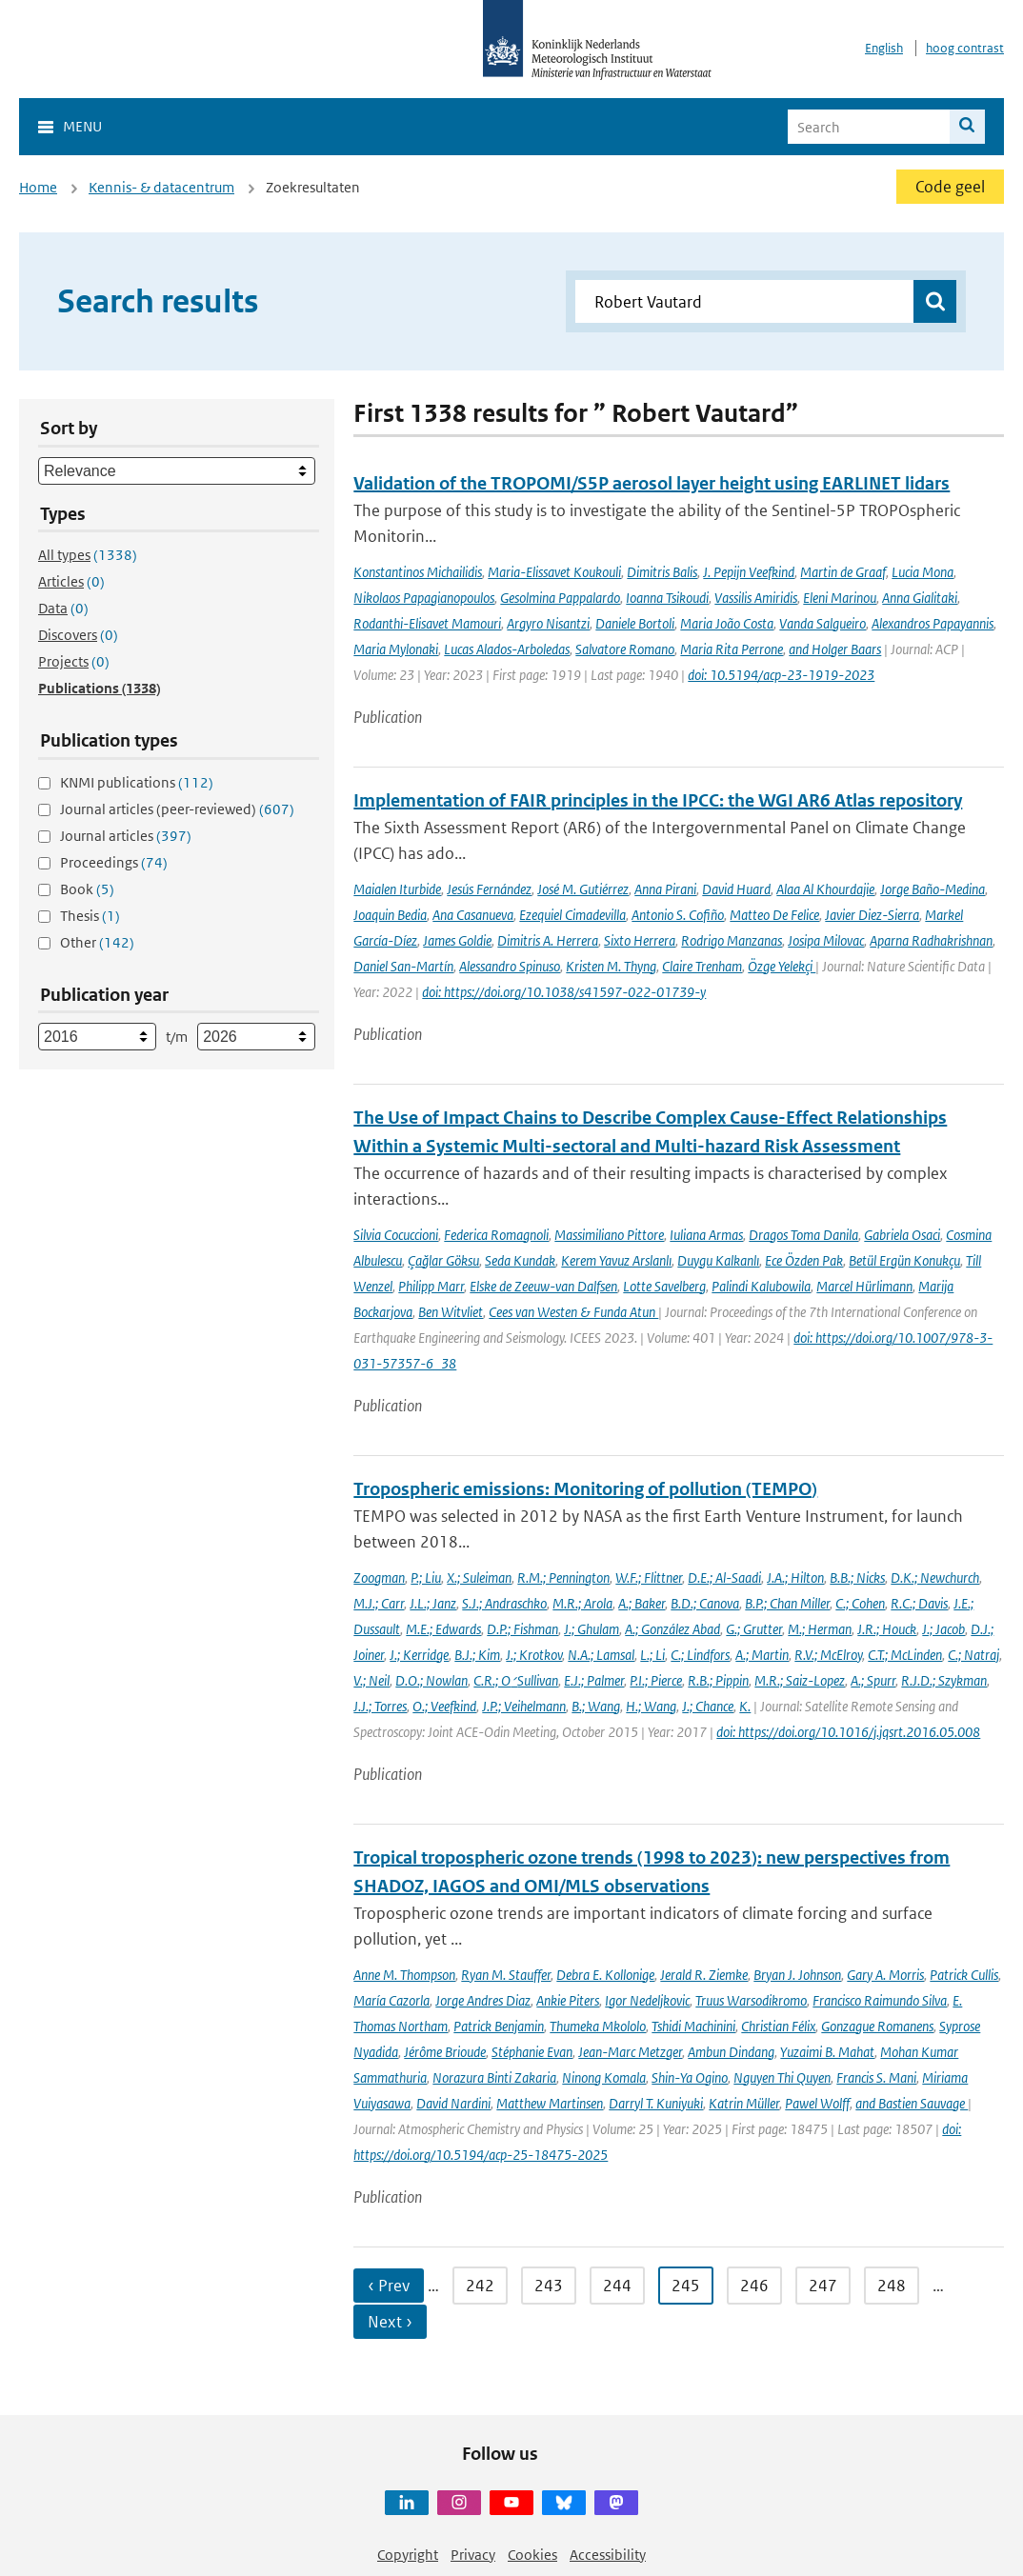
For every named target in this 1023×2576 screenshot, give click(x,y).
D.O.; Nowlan (431, 1680)
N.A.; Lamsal (601, 1655)
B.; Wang (596, 1706)
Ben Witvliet (450, 1312)
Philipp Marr (431, 1286)
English (884, 48)
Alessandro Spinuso (509, 966)
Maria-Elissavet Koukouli (554, 572)
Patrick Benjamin (498, 2026)
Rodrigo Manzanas (731, 940)
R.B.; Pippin (718, 1680)
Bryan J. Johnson (797, 1975)
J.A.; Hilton (795, 1577)
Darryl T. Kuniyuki (656, 2103)
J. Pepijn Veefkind (748, 572)
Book (87, 889)
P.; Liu (426, 1577)
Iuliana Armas (706, 1235)
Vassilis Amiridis (755, 598)
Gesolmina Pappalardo (560, 598)
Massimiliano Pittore (609, 1235)
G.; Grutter (754, 1629)
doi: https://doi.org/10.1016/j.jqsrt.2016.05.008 (848, 1732)
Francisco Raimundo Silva (879, 2000)
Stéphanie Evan (531, 2052)
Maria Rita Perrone (731, 649)
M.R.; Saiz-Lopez (799, 1680)
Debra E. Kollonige (605, 1975)
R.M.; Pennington (563, 1577)
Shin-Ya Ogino (690, 2077)
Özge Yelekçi (781, 966)
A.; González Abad (672, 1629)
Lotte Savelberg (664, 1286)
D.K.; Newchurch (935, 1577)
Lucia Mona (922, 572)
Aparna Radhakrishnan (931, 940)
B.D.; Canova (705, 1603)
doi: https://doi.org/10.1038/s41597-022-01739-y (564, 992)
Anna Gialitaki (919, 598)
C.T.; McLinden (905, 1655)
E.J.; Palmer (594, 1680)
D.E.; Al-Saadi (724, 1577)
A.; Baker (641, 1603)
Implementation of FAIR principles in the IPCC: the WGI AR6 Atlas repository (657, 800)
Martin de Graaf (843, 572)
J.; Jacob (943, 1629)
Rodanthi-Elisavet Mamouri (427, 623)
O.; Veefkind (444, 1706)
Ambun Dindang (731, 2052)
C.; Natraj (973, 1655)
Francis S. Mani (876, 2077)
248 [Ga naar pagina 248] (891, 2285)
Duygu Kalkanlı (718, 1260)
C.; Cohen (860, 1603)
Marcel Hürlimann (864, 1286)
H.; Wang (651, 1706)
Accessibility (608, 2555)
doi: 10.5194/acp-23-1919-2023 (781, 675)
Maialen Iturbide (397, 889)
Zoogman (379, 1577)
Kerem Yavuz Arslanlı (616, 1260)
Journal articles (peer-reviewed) (177, 809)
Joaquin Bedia (390, 915)
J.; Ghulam (591, 1629)
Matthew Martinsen (549, 2103)
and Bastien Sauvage (911, 2103)
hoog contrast (965, 48)
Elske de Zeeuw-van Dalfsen (543, 1286)
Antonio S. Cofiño (678, 915)
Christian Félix (778, 2026)
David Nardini (453, 2103)
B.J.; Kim (477, 1655)
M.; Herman (820, 1629)
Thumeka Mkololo (598, 2026)
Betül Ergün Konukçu (904, 1260)
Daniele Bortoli (634, 623)
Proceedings (114, 862)
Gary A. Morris (885, 1975)
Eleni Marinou (839, 598)
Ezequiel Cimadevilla (572, 915)
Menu (82, 126)
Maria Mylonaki (395, 649)
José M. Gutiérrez (583, 889)
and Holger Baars (835, 649)
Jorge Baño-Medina (932, 889)
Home (38, 187)
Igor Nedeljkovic (647, 2000)
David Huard (736, 889)
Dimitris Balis (662, 572)
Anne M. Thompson (404, 1975)
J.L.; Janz (433, 1603)
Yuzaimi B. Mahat (827, 2052)
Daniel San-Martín (403, 966)
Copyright (407, 2555)
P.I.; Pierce (656, 1680)
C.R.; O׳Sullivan (515, 1680)
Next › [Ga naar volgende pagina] (390, 2321)
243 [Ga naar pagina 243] (548, 2285)
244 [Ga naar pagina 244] (617, 2285)
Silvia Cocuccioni (395, 1235)
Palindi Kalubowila (761, 1286)
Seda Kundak (520, 1260)
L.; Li (652, 1655)
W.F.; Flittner (648, 1577)
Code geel (950, 186)
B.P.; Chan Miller (787, 1603)
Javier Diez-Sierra (872, 915)
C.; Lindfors (700, 1655)
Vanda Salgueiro (822, 623)
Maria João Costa (726, 623)
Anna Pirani (665, 889)
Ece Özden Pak (804, 1260)
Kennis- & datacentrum (161, 187)
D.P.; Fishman (522, 1629)
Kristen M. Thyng (611, 966)
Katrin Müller (744, 2103)
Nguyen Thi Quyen (782, 2077)
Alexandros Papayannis (932, 623)
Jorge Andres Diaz (483, 2000)
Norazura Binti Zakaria (494, 2077)
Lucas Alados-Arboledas (507, 649)
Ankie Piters (567, 2000)
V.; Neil (371, 1680)
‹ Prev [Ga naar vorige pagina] (389, 2285)
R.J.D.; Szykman (944, 1680)
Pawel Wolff (817, 2103)
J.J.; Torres (380, 1706)
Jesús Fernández (489, 889)
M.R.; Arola (582, 1603)
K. (745, 1706)
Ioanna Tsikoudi (667, 598)
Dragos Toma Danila (803, 1235)
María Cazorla (391, 2000)
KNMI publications (136, 782)
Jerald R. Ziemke (704, 1975)
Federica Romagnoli (496, 1235)
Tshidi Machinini (693, 2026)
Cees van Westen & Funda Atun (573, 1312)
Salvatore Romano (624, 649)
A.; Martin (762, 1655)
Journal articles (125, 836)
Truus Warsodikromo (751, 2000)
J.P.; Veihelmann (524, 1706)
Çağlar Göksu (443, 1260)
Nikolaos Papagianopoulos (423, 598)
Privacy (473, 2555)
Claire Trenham (702, 966)
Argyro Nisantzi (548, 623)
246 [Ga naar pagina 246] (754, 2285)
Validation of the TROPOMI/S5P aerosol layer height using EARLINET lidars (651, 483)
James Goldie (457, 940)
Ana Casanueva (472, 915)
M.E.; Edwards (443, 1629)
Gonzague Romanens (877, 2026)
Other (97, 942)
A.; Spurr (873, 1680)
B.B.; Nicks (857, 1577)
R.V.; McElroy (828, 1655)
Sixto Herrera (639, 940)
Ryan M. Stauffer (506, 1975)
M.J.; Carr (378, 1603)
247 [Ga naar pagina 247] (823, 2285)
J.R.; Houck (886, 1629)
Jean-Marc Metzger (630, 2052)
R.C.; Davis (919, 1603)
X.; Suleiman (479, 1577)
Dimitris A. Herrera (547, 940)
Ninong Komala (604, 2077)
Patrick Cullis (964, 1975)
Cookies (532, 2555)
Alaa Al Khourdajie (825, 889)
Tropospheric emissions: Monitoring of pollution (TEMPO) (585, 1489)
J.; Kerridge (419, 1655)
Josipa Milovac (826, 940)
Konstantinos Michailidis (417, 572)
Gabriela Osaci (902, 1235)
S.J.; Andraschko (504, 1603)
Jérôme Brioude (445, 2052)
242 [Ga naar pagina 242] (480, 2285)
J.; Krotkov (534, 1655)
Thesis (90, 916)
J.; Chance (707, 1706)
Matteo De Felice (774, 915)
